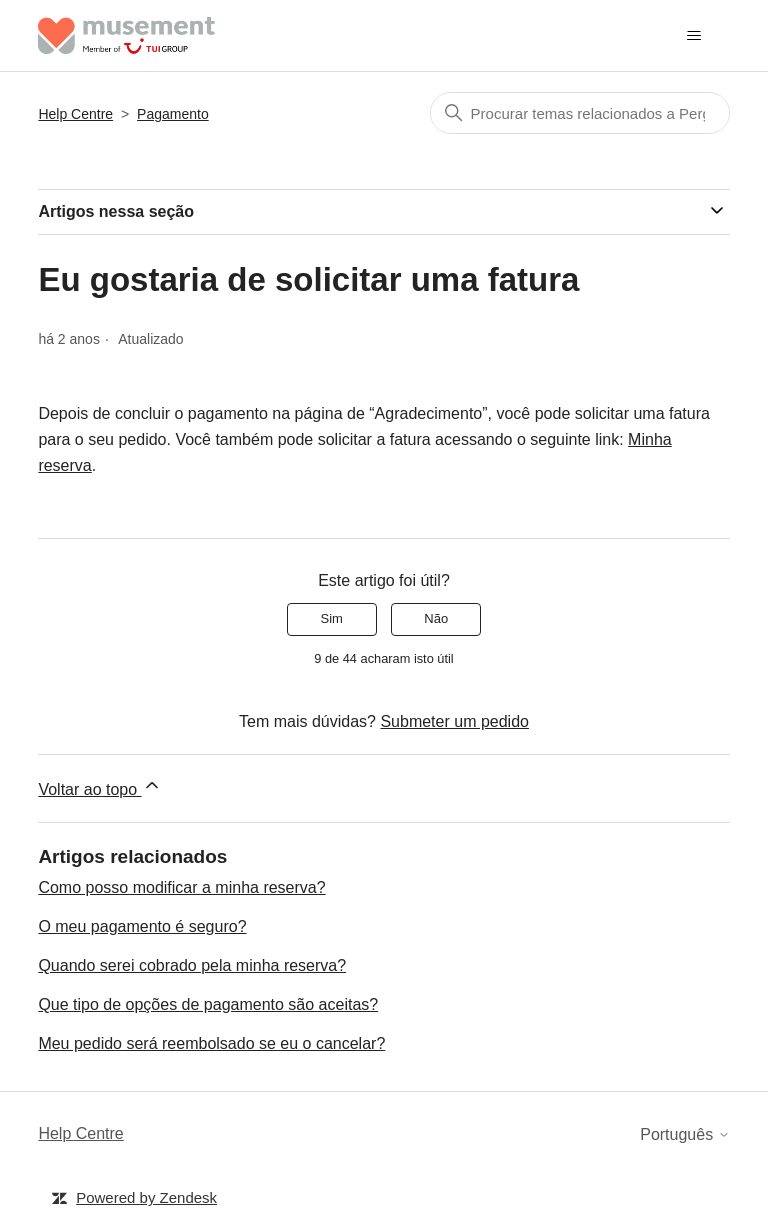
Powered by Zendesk (146, 1197)
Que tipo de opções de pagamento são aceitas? (208, 1004)
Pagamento (173, 114)
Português (684, 1134)
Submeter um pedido (454, 721)
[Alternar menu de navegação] (694, 36)
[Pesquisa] (580, 113)
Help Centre (75, 114)
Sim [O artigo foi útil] (332, 618)
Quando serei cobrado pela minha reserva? (192, 965)
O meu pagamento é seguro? (142, 926)
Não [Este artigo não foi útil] (436, 618)
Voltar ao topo (99, 786)
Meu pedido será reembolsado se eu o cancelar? (211, 1043)
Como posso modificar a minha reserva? (181, 887)
